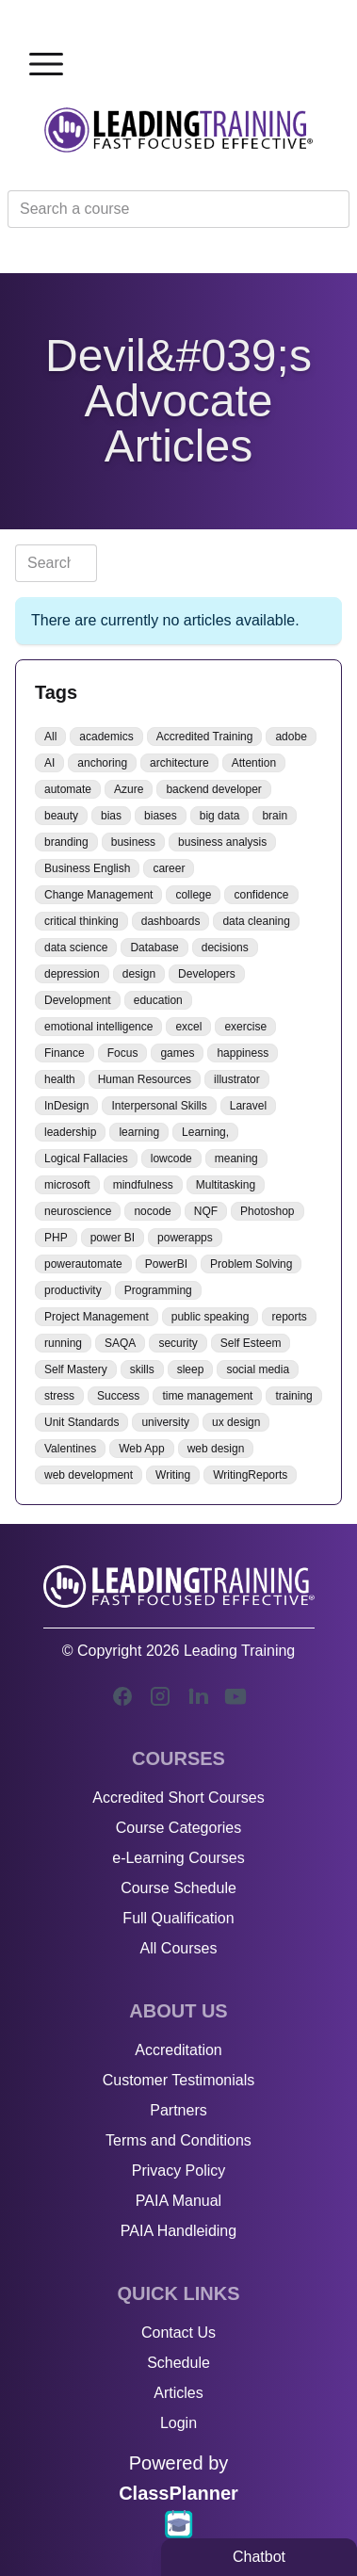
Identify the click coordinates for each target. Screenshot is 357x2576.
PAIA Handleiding (178, 2231)
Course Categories (178, 1828)
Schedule (178, 2363)
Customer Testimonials (179, 2080)
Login (178, 2423)
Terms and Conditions (178, 2140)
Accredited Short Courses (178, 1798)
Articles (178, 2393)
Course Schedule (178, 1888)
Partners (178, 2110)
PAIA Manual (178, 2201)
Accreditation (178, 2050)
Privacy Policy (179, 2171)
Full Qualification (178, 1918)
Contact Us (178, 2333)
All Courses (179, 1948)
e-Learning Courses (178, 1858)
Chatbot (259, 2557)
